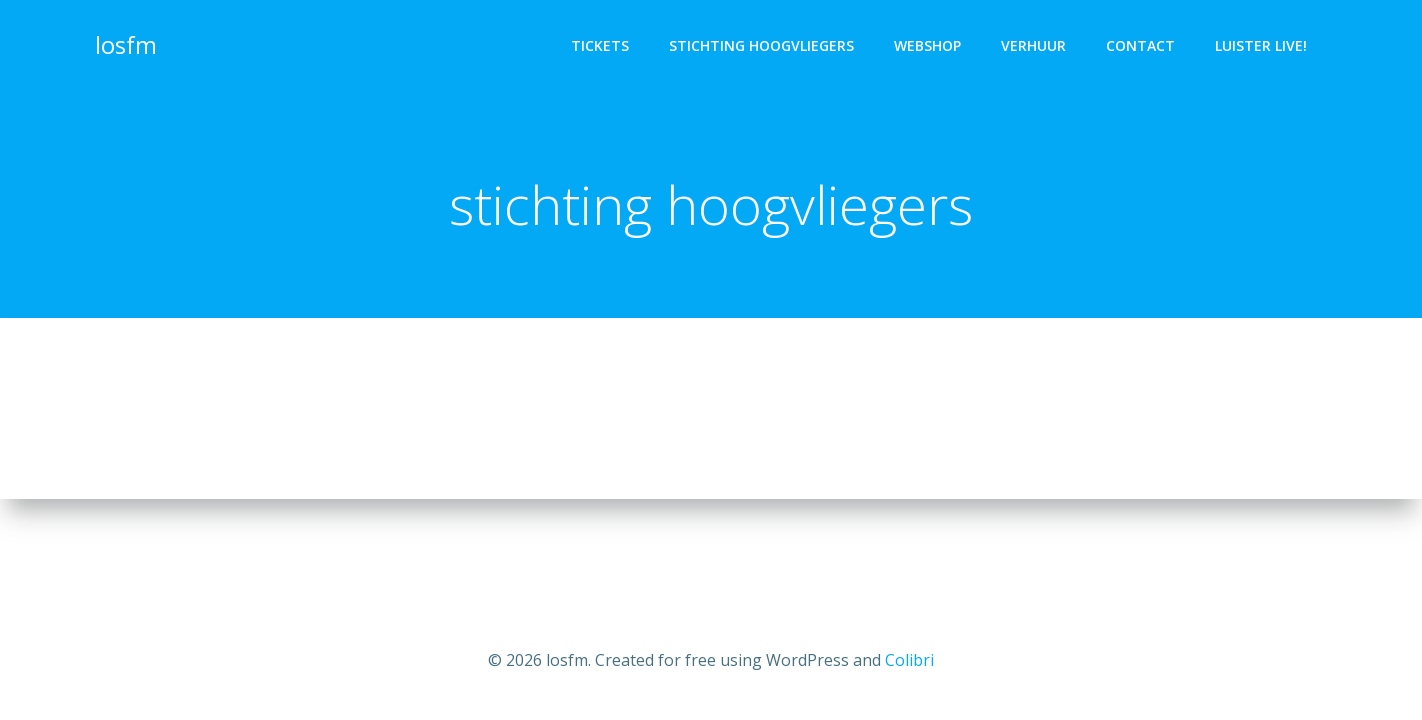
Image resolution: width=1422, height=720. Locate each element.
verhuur (1033, 45)
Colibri (909, 660)
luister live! (1261, 45)
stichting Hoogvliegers (761, 45)
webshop (927, 45)
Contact (1140, 45)
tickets (600, 45)
